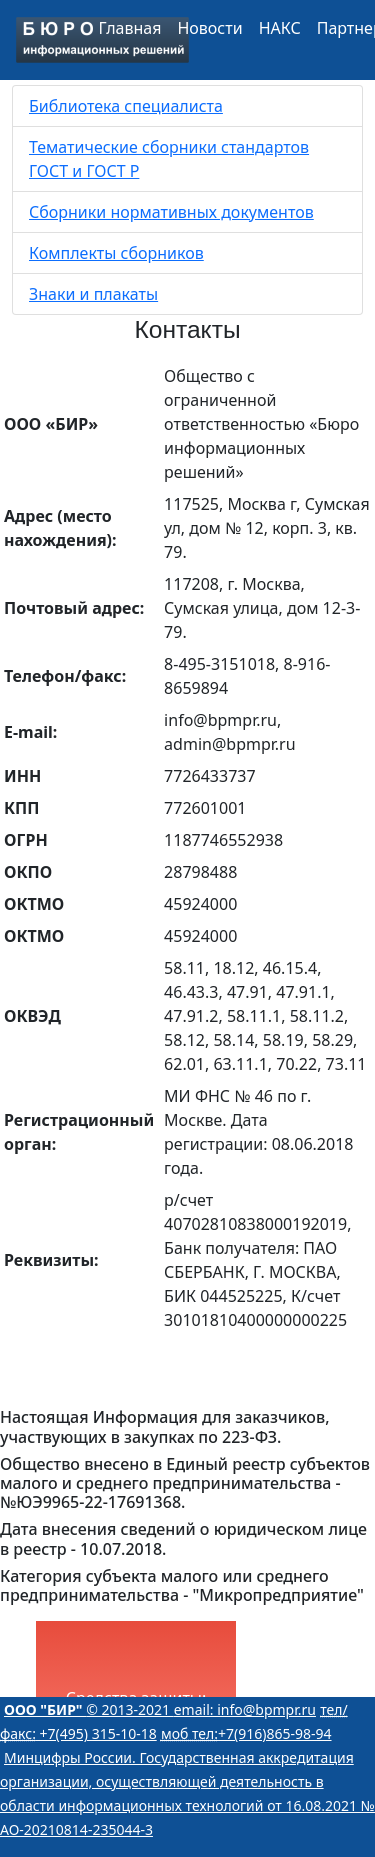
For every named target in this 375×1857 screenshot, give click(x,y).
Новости (209, 28)
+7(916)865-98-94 (246, 1733)
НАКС (280, 28)
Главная (130, 28)
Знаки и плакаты (93, 294)
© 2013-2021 (89, 1709)
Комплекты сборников (116, 253)
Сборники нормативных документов (171, 212)
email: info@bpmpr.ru (245, 1709)
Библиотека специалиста (126, 106)
